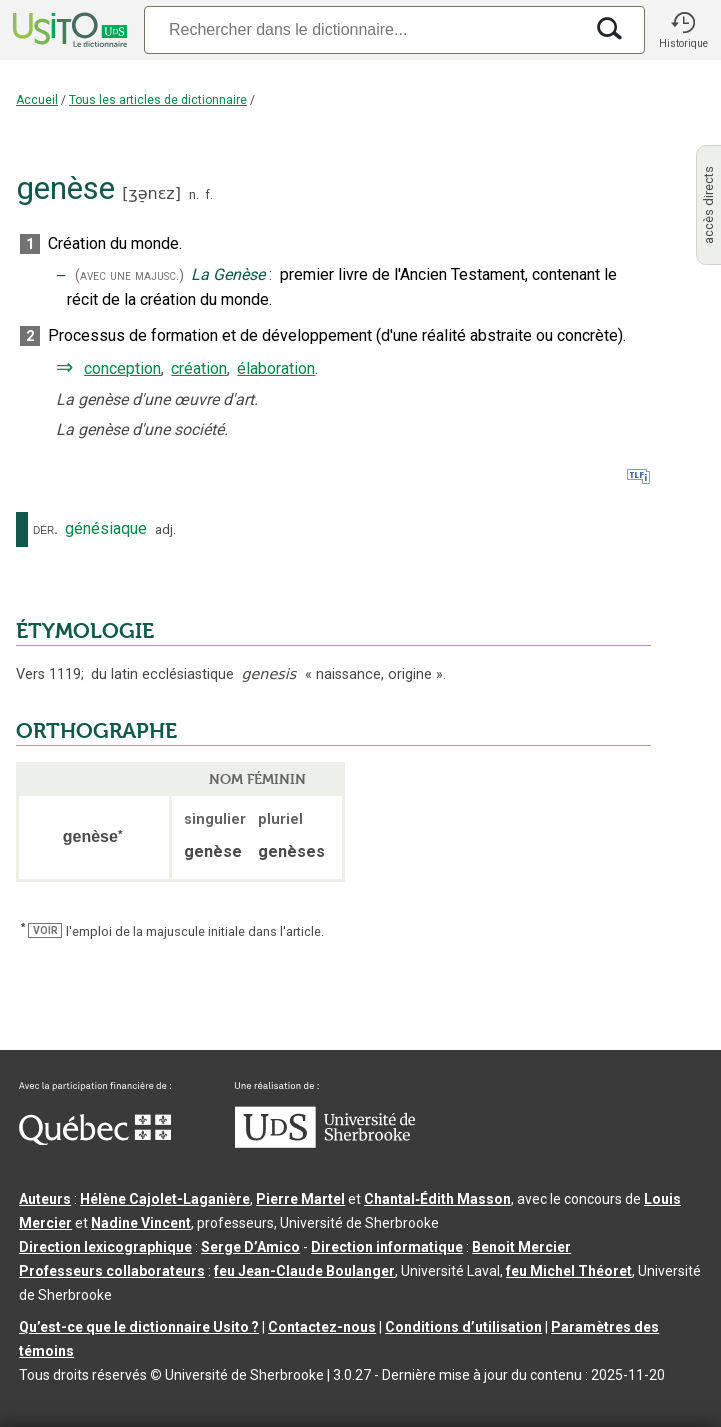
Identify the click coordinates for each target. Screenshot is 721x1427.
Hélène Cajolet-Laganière (165, 1199)
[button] (683, 30)
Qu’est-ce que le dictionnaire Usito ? (139, 1327)
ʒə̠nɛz (151, 193)
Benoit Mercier (521, 1247)
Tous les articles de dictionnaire (158, 100)
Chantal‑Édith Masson (437, 1199)
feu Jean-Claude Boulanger (304, 1271)
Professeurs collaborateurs (112, 1271)
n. (194, 194)
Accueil (37, 100)
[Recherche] (363, 29)
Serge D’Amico (250, 1247)
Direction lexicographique (105, 1247)
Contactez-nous (322, 1327)
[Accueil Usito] (68, 30)
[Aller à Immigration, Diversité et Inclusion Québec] (95, 1140)
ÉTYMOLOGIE (85, 631)
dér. (45, 529)
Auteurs (45, 1199)
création (199, 368)
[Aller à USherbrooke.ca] (325, 1143)
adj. (165, 529)
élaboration (276, 368)
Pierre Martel (300, 1199)
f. (209, 194)
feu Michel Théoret (569, 1271)
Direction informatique (387, 1247)
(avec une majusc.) (129, 275)
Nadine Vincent (141, 1223)
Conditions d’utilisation (463, 1327)
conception (122, 368)
